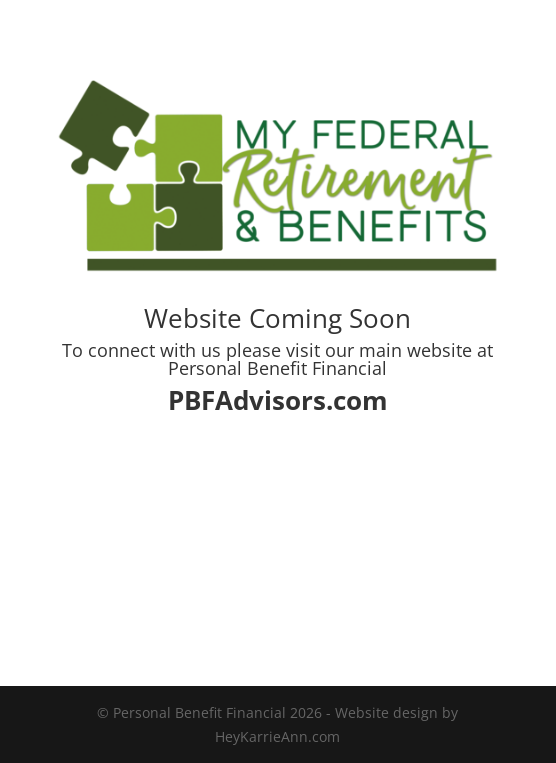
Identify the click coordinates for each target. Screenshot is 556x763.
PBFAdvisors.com (278, 400)
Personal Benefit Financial (277, 368)
